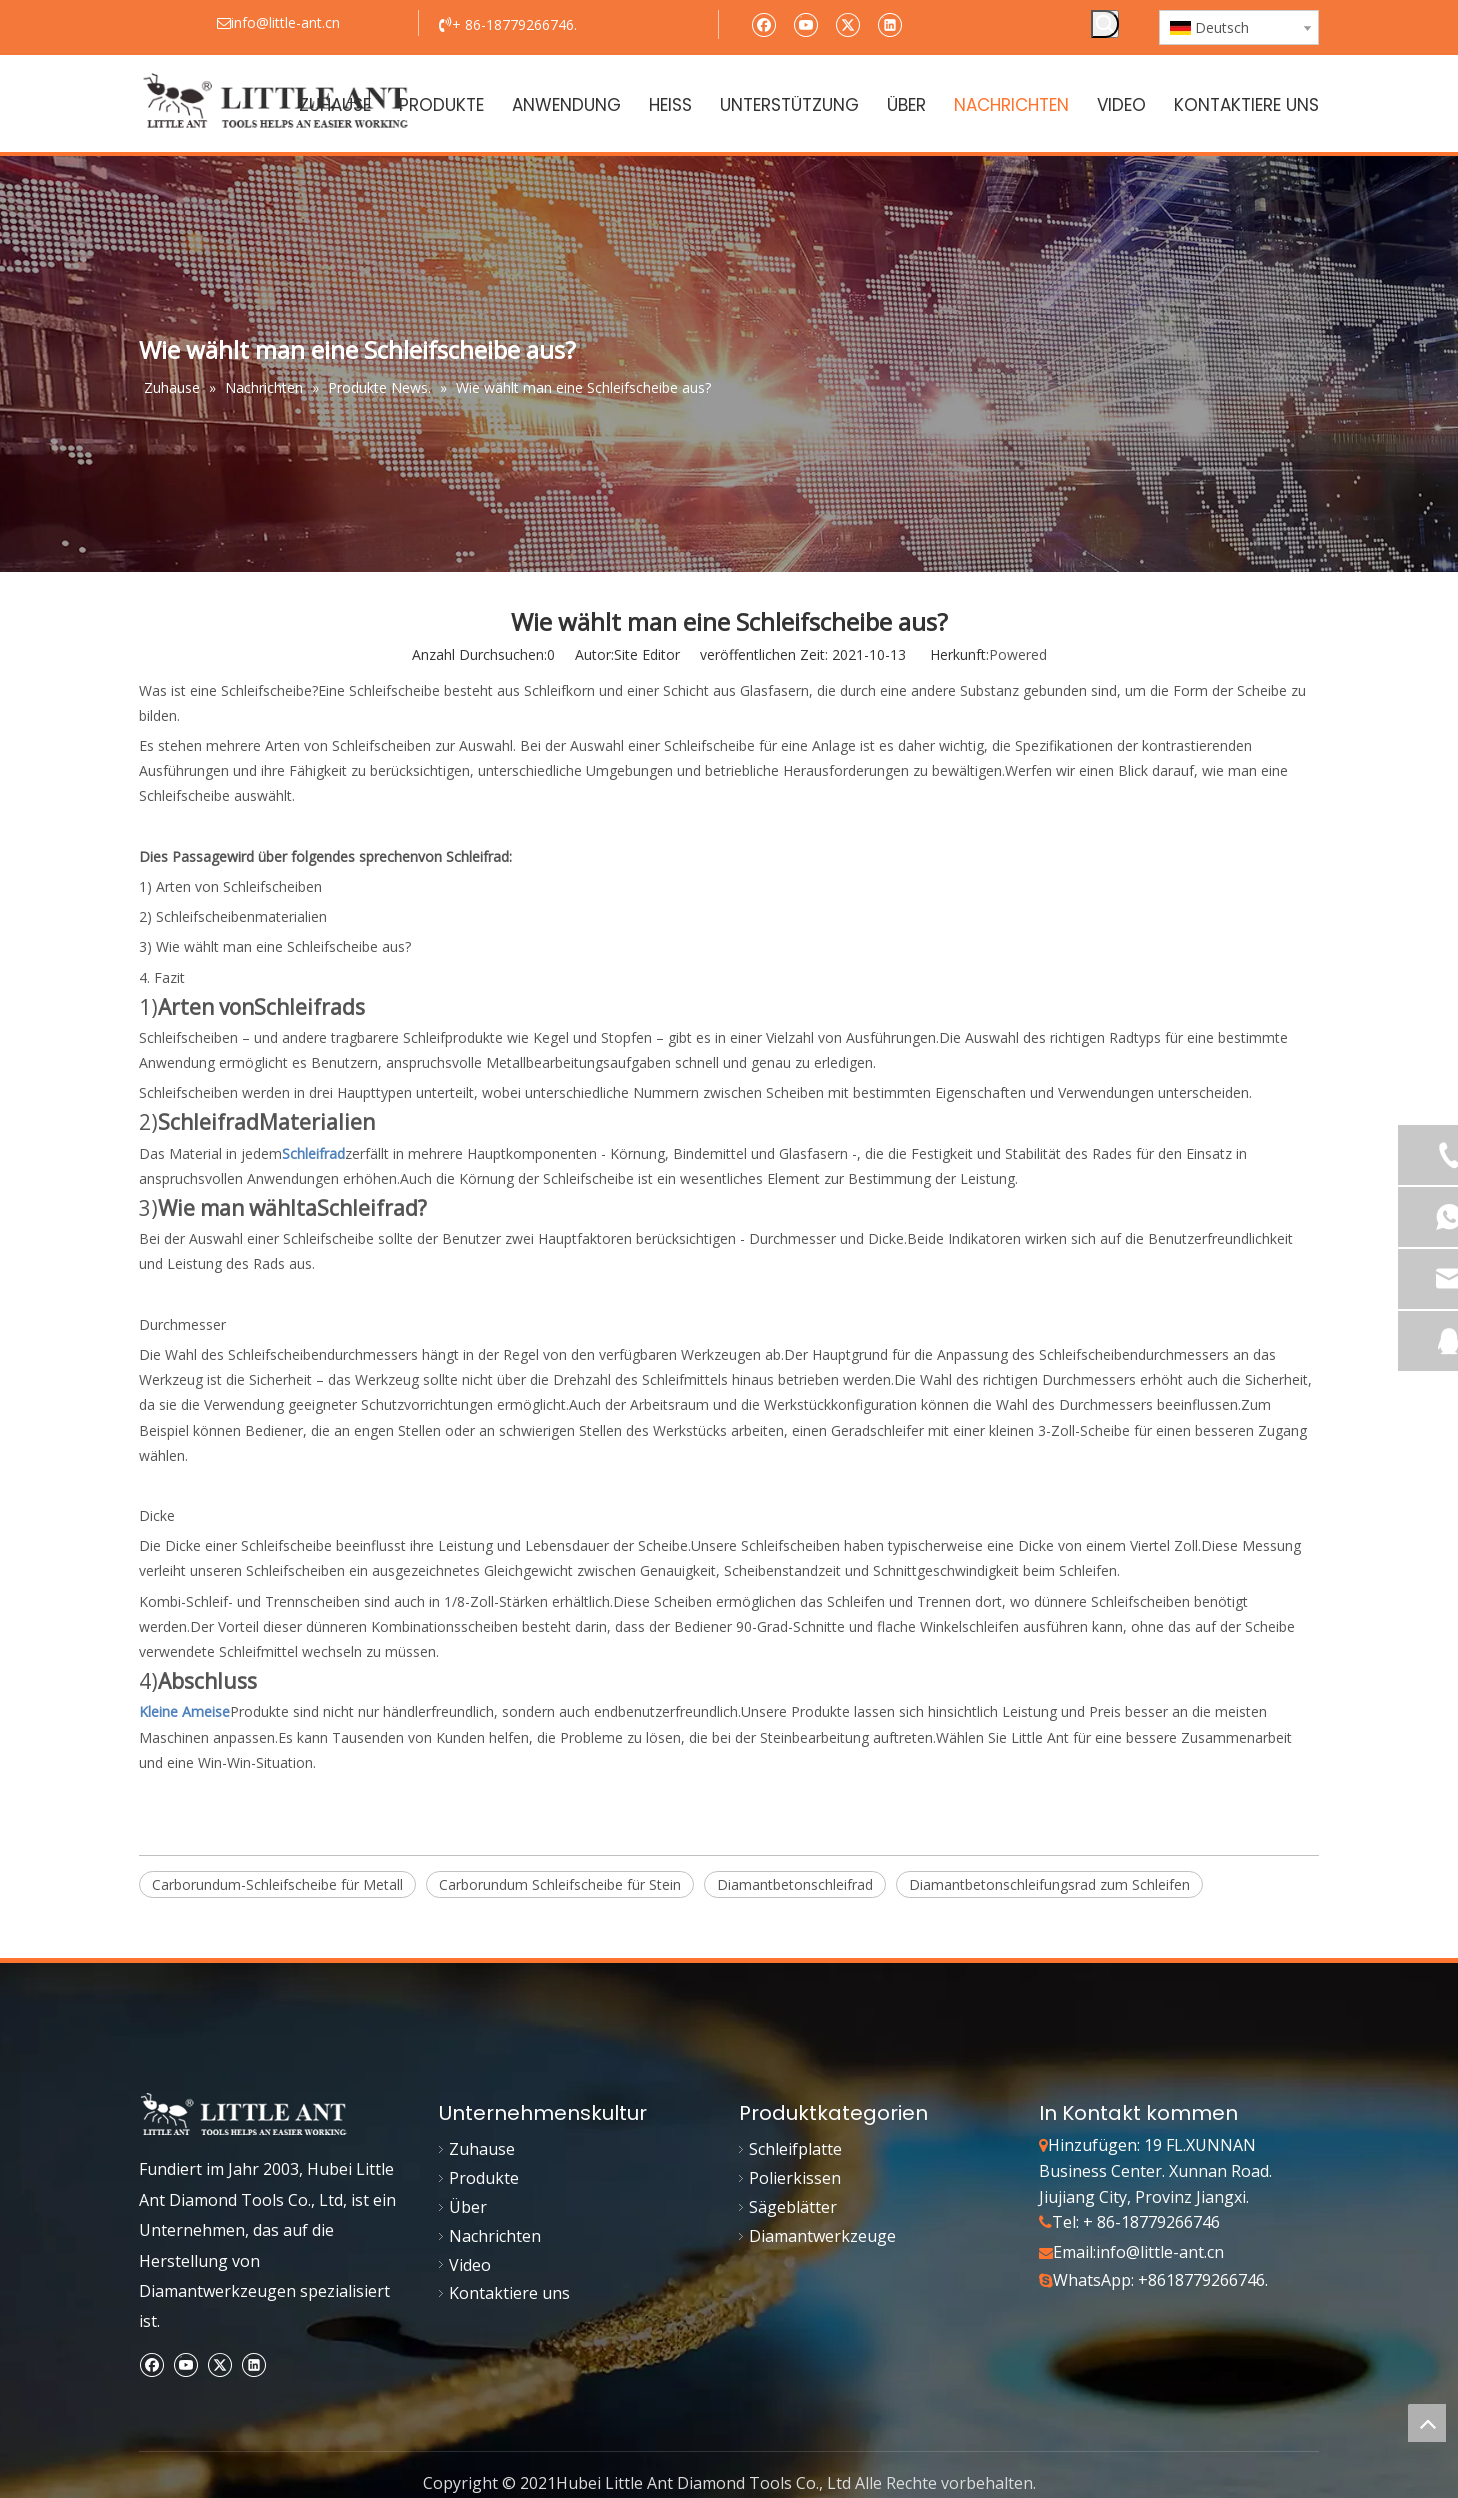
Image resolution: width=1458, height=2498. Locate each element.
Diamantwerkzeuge (822, 2236)
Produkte (484, 2178)
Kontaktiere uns (509, 2293)
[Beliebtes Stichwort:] (1105, 24)
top (1427, 2423)
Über (468, 2207)
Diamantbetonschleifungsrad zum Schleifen (1049, 1884)
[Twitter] (847, 23)
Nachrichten (495, 2236)
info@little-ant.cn (1160, 2252)
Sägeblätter (793, 2207)
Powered (1018, 654)
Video (470, 2265)
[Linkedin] (889, 23)
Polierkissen (795, 2178)
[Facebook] (763, 23)
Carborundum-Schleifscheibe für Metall (277, 1884)
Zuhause (482, 2149)
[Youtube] (805, 23)
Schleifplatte (795, 2149)
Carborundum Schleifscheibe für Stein (560, 1884)
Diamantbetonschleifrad (795, 1884)
